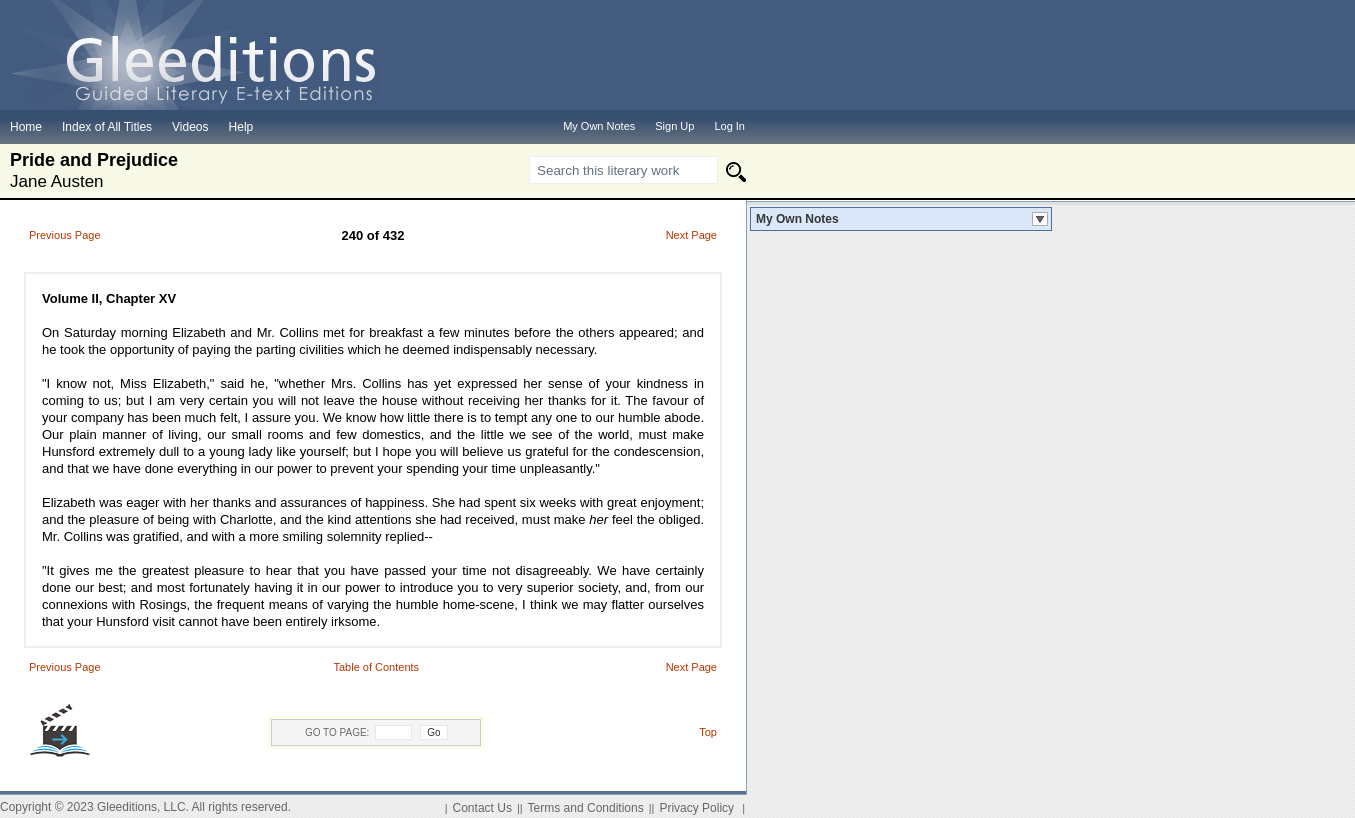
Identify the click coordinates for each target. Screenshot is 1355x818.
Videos (190, 127)
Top (708, 732)
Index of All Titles (107, 127)
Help (241, 127)
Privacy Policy (696, 808)
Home (26, 127)
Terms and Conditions (586, 808)
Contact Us (482, 808)
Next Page (691, 235)
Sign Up (674, 126)
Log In (729, 126)
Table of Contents (376, 667)
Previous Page (65, 235)
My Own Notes (797, 219)
